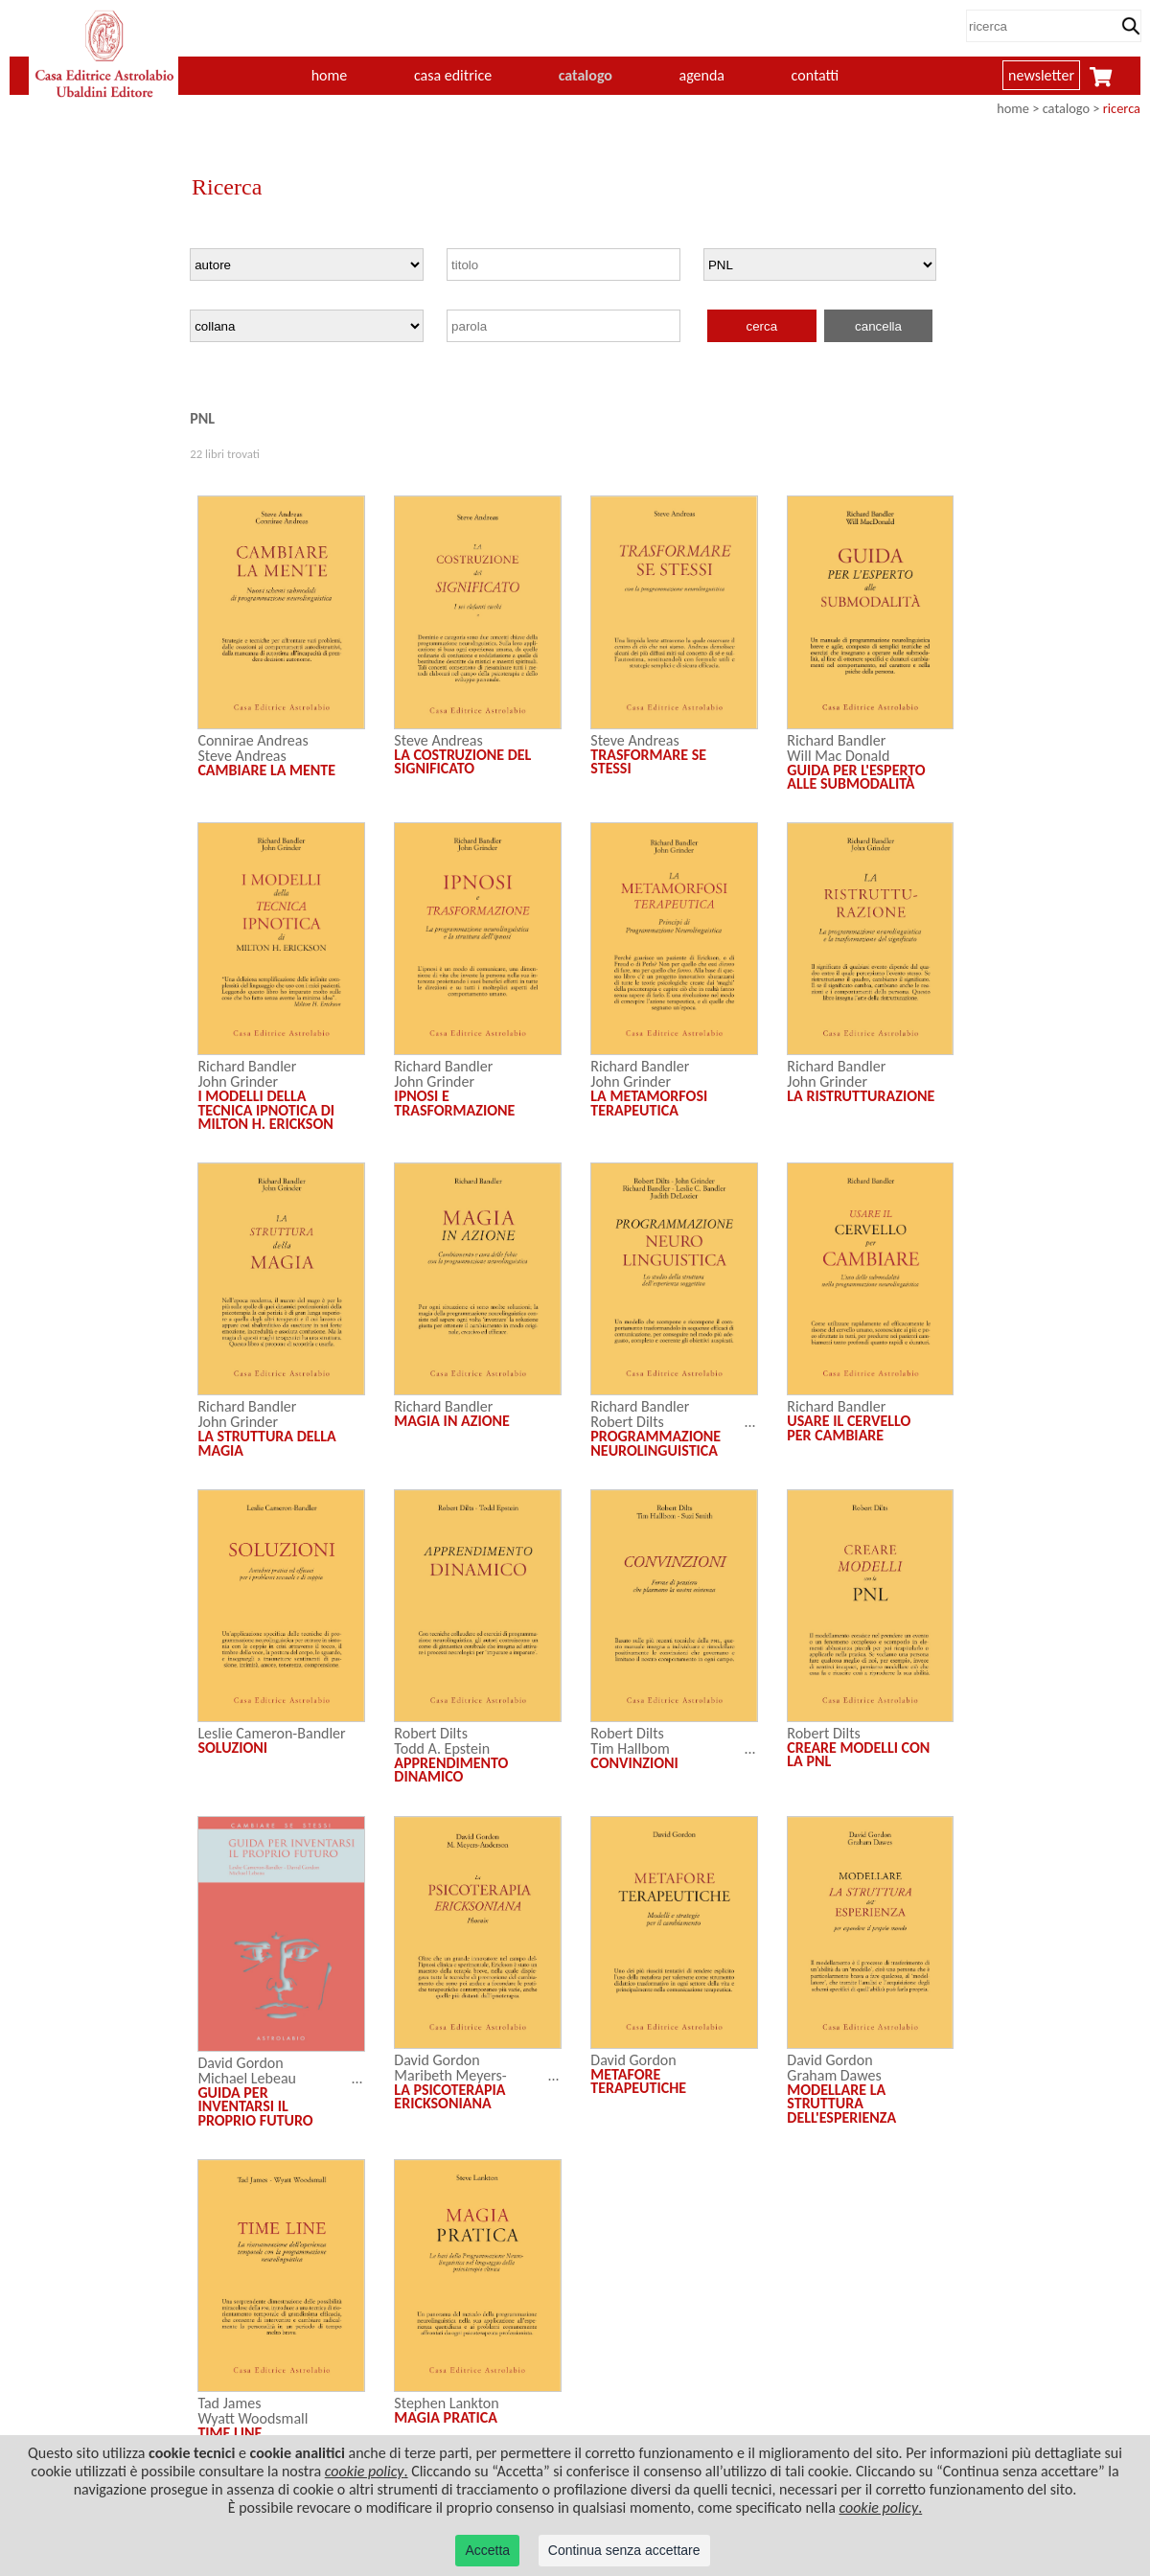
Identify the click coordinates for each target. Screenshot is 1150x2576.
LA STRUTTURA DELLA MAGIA (266, 1443)
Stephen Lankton (446, 2403)
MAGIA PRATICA (445, 2417)
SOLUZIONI (232, 1747)
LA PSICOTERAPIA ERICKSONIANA (449, 2096)
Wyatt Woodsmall (252, 2418)
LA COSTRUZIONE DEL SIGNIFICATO (462, 761)
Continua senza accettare (624, 2550)
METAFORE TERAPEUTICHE (638, 2081)
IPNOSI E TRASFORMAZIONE (454, 1102)
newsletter (1041, 75)
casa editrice (453, 75)
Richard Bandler (836, 740)
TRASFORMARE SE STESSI (648, 761)
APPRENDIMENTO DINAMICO (451, 1769)
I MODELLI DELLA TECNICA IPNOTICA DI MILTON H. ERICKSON (265, 1110)
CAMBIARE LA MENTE (266, 770)
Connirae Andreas (252, 740)
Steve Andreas (241, 756)
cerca (762, 326)
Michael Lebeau (246, 2078)
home (329, 75)
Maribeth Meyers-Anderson (450, 2083)
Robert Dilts (627, 1422)
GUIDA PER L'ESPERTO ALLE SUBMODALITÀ (856, 777)
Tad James (229, 2403)
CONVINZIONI (634, 1763)
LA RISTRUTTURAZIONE (860, 1096)
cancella (878, 326)
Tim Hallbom (629, 1748)
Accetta (487, 2550)
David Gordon (240, 2063)
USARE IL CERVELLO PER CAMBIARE (848, 1427)
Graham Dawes (834, 2075)
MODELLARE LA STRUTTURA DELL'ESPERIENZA (841, 2104)
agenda (702, 75)
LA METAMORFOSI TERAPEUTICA (648, 1102)
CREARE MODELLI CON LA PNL (858, 1754)
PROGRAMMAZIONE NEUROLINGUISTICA (655, 1443)
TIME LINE (229, 2433)
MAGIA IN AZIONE (451, 1421)
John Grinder (237, 1081)
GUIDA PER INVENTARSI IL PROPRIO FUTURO (254, 2106)
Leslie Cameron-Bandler (271, 1733)
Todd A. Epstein (442, 1748)
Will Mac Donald (838, 756)
